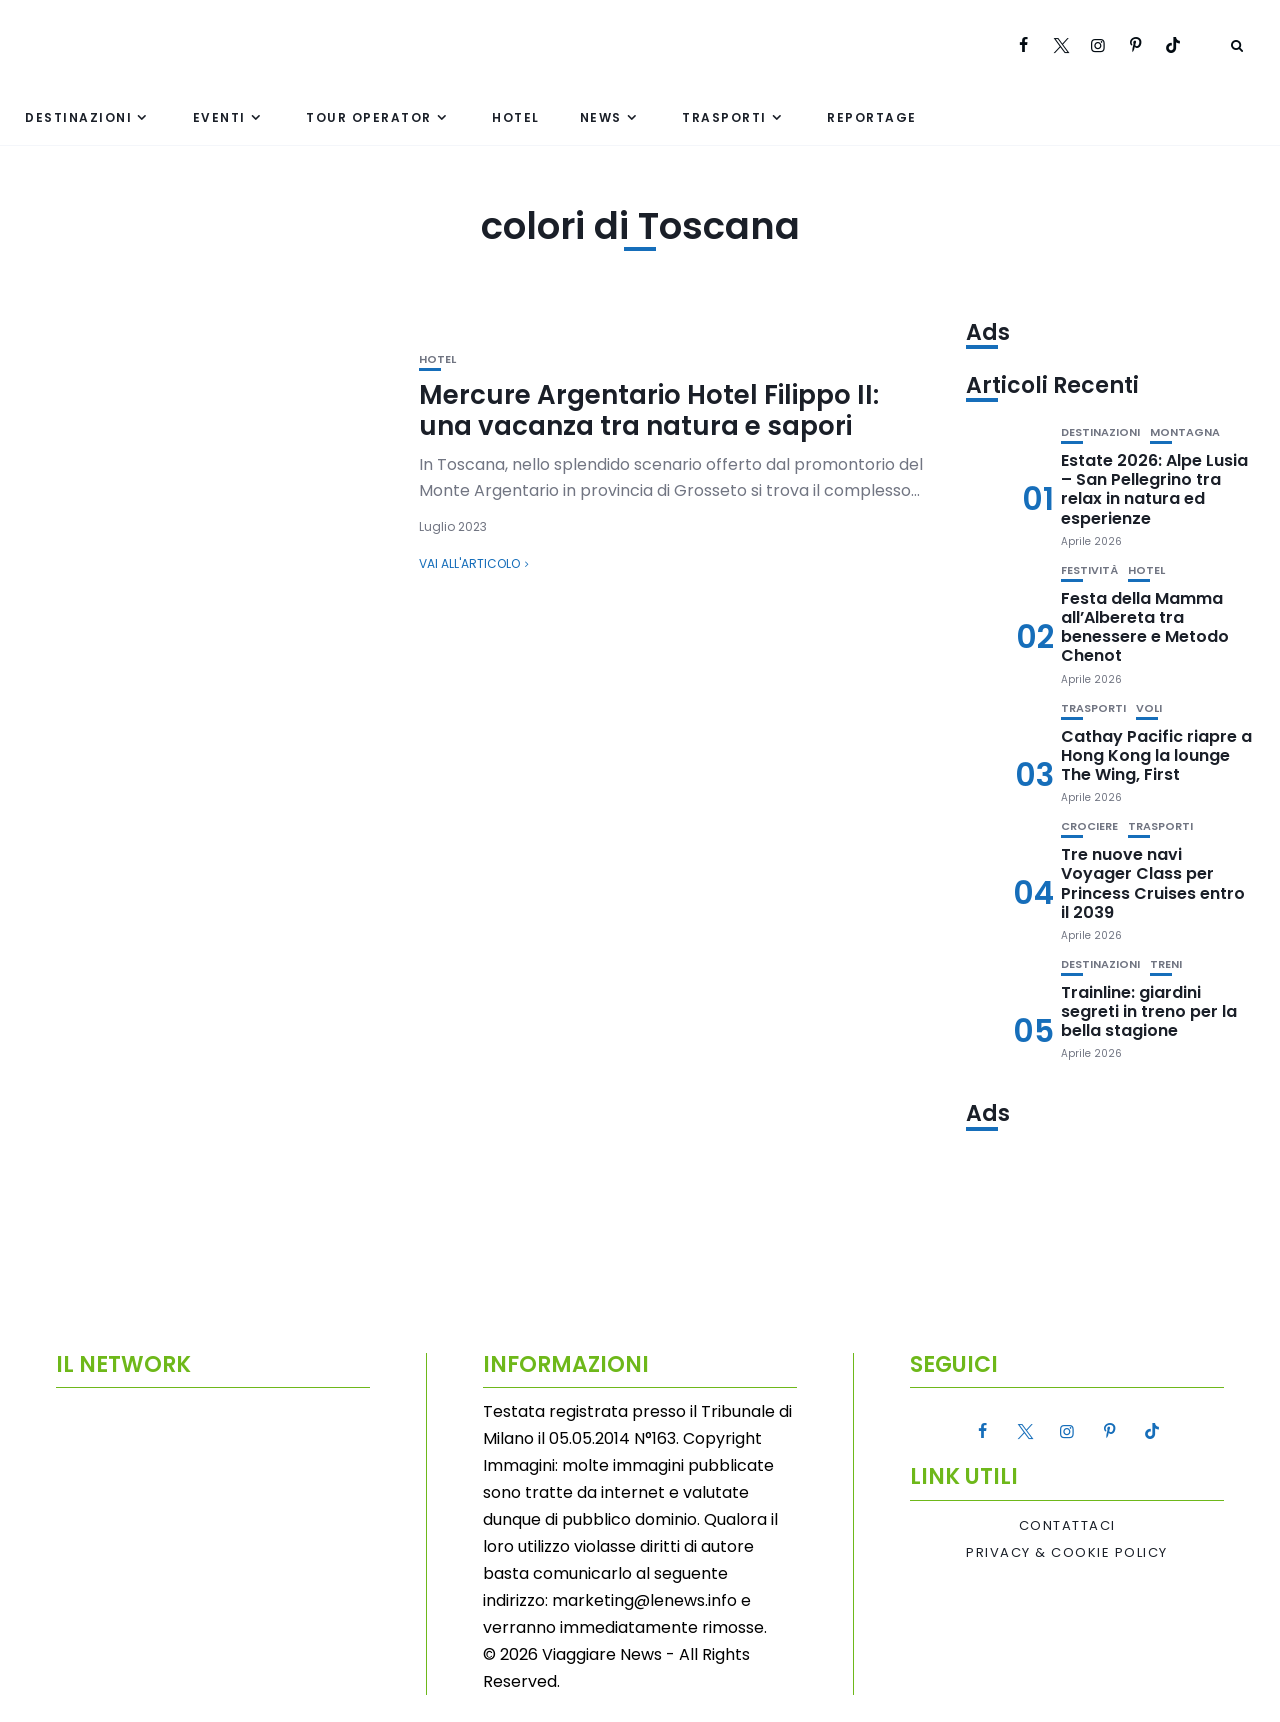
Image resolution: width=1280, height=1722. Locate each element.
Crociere (1089, 826)
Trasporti (724, 117)
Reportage (872, 117)
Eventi (219, 117)
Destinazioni (78, 117)
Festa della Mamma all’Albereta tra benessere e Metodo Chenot (1145, 627)
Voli (1149, 708)
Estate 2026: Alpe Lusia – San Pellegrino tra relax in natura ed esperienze (1154, 489)
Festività (1089, 570)
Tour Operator (369, 117)
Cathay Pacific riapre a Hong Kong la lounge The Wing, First (1156, 755)
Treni (1166, 964)
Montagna (1185, 432)
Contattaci (1067, 1526)
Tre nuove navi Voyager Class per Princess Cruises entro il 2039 (1153, 883)
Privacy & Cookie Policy (1067, 1553)
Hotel (516, 117)
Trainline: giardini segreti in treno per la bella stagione (1149, 1011)
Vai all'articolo (469, 563)
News (601, 117)
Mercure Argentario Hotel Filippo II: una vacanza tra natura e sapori (649, 410)
